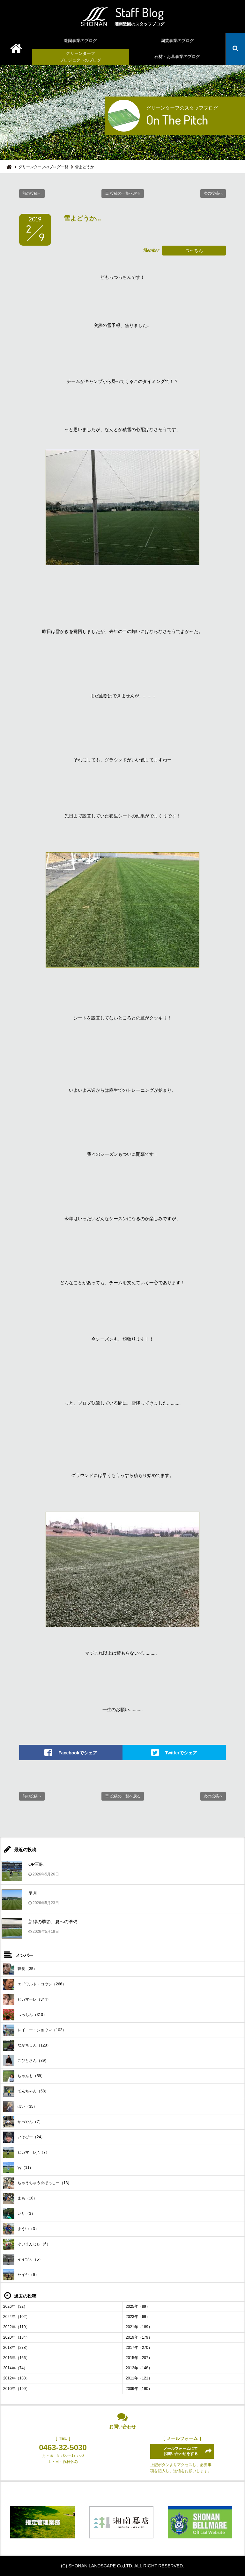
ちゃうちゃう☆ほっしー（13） (37, 2183)
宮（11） (18, 2167)
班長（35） (20, 1969)
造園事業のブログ (80, 40)
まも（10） (20, 2198)
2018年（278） (16, 2347)
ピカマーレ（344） (27, 1999)
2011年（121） (139, 2378)
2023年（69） (138, 2316)
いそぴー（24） (24, 2137)
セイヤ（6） (21, 2274)
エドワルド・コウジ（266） (34, 1984)
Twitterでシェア (181, 1752)
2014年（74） (15, 2368)
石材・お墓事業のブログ (177, 56)
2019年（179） (139, 2337)
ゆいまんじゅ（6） (26, 2244)
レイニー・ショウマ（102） (34, 2030)
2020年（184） (16, 2337)
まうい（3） (21, 2228)
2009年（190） (139, 2388)
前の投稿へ (31, 193)
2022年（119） (16, 2327)
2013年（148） (139, 2368)
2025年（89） (138, 2306)
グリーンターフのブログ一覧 (43, 167)
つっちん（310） (25, 2014)
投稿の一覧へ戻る (125, 193)
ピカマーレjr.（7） (26, 2152)
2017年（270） (139, 2347)
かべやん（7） (23, 2121)
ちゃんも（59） (24, 2076)
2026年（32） (15, 2306)
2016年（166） (16, 2358)
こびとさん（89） (25, 2060)
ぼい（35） (20, 2106)
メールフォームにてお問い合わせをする (180, 2451)
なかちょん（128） (27, 2045)
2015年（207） (139, 2358)
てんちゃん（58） (25, 2091)
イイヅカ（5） (23, 2259)
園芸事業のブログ (177, 40)
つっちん (194, 250)
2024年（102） (16, 2316)
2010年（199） (16, 2388)
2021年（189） (139, 2327)
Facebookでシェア (77, 1752)
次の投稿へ (213, 193)
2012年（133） (16, 2378)
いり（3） (19, 2213)
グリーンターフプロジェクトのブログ (80, 56)
